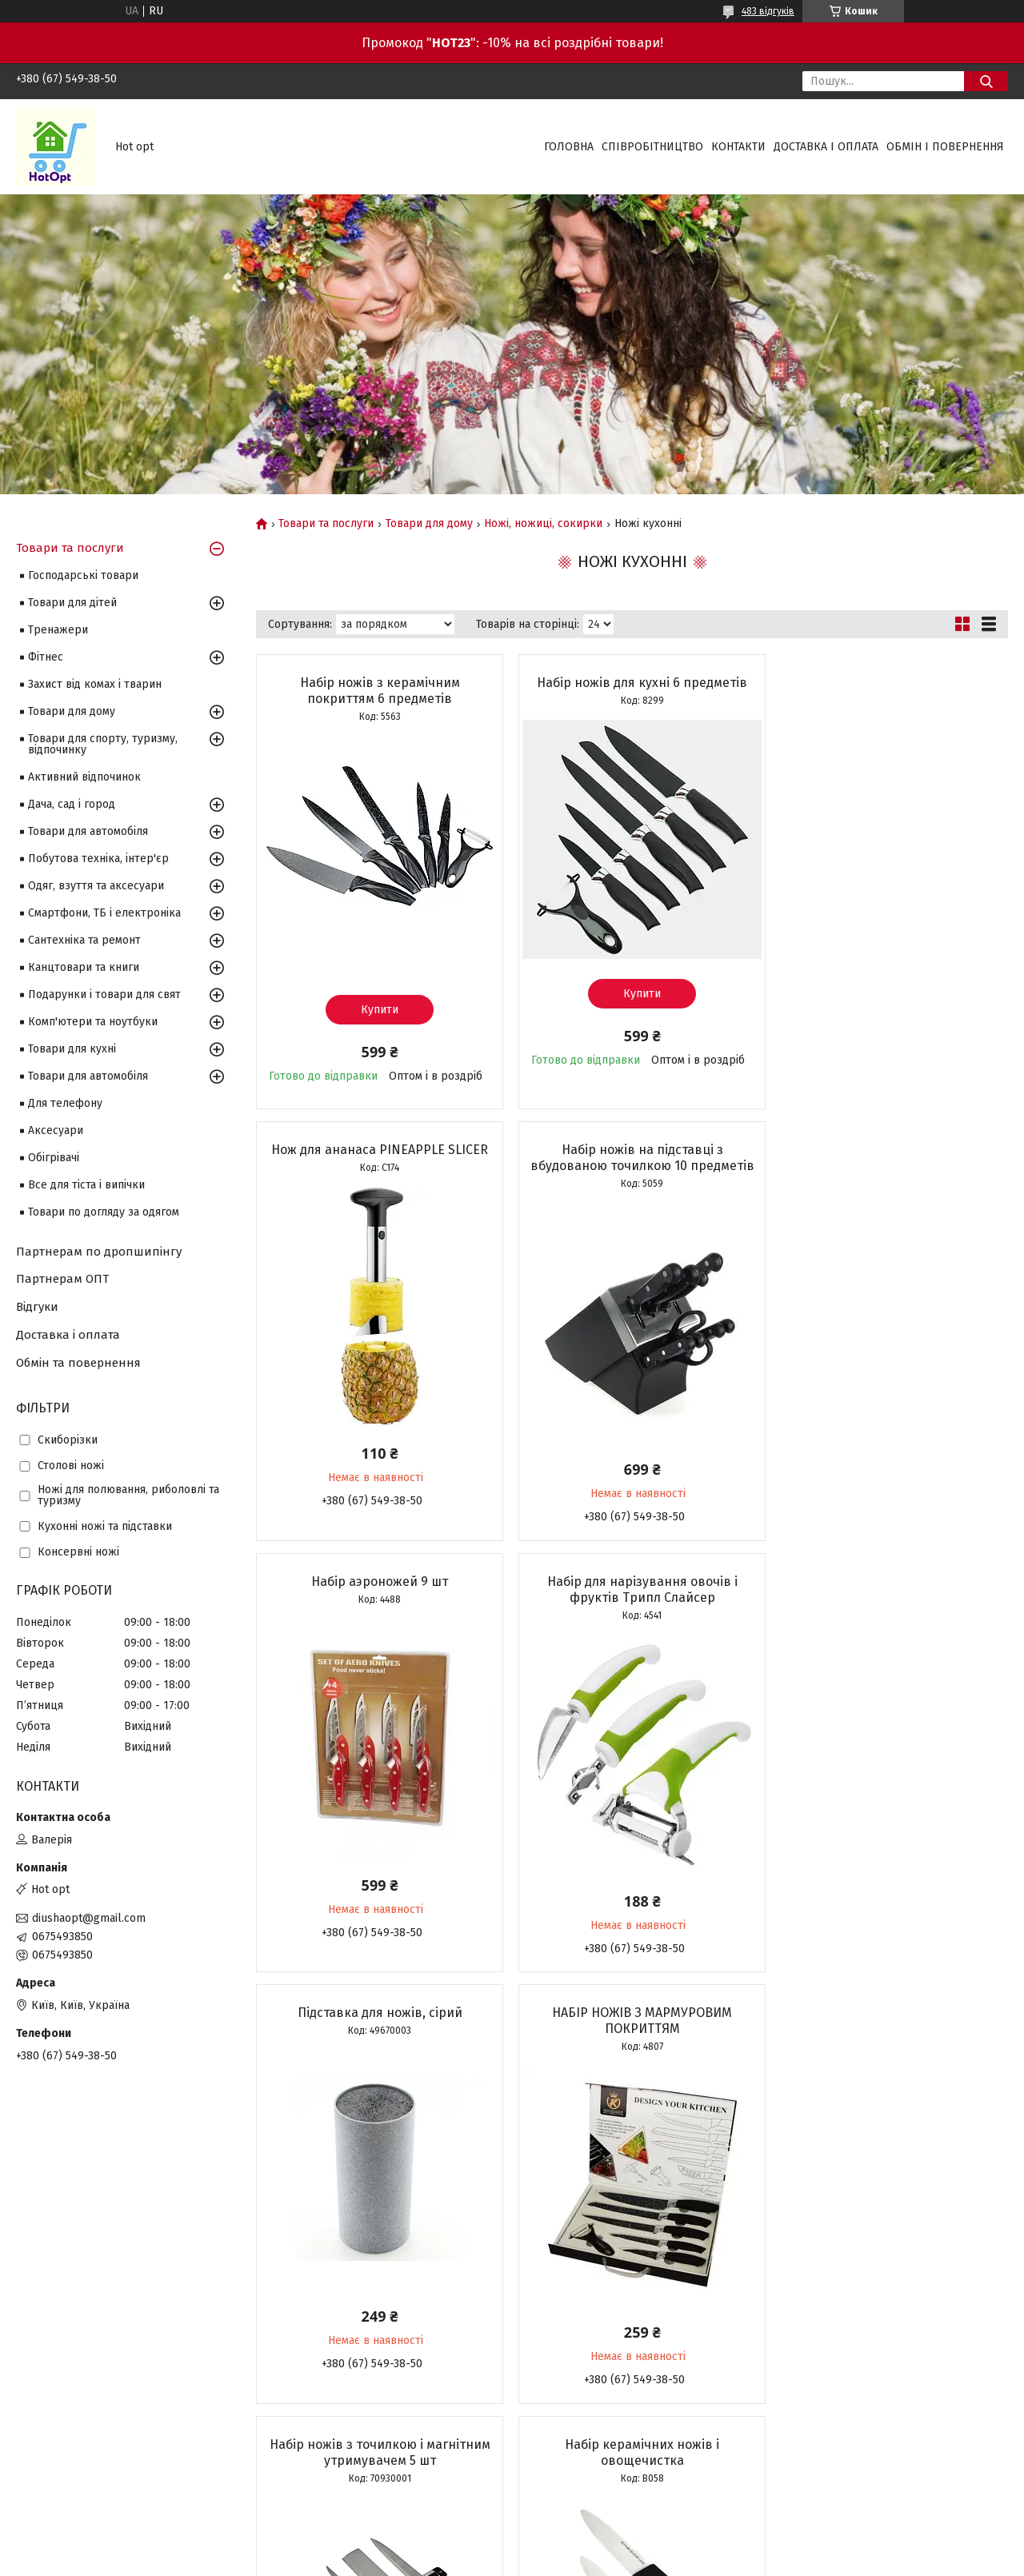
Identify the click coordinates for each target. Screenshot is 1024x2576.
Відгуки (37, 1307)
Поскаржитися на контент (467, 2560)
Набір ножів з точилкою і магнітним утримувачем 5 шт (887, 1616)
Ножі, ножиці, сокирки (543, 523)
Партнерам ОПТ (62, 1279)
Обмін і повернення (945, 147)
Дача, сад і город (71, 804)
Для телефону (65, 1103)
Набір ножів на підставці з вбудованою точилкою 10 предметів (376, 1176)
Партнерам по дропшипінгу (99, 1251)
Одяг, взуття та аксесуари (96, 886)
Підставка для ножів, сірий (376, 1608)
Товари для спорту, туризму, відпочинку (103, 744)
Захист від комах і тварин (95, 684)
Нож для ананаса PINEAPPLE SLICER (886, 682)
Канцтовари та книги (83, 967)
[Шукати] (986, 81)
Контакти (738, 147)
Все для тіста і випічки (86, 1185)
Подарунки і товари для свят (104, 994)
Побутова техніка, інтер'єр (98, 858)
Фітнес (45, 657)
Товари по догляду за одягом (103, 1212)
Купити (376, 1009)
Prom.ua (588, 2546)
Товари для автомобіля (88, 831)
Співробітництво (652, 147)
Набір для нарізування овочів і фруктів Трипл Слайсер (887, 1168)
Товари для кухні (72, 1049)
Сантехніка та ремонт (84, 940)
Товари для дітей (72, 602)
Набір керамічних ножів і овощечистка (376, 2047)
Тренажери (58, 630)
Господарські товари (83, 575)
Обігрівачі (53, 1157)
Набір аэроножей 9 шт (631, 1160)
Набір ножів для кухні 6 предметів (631, 682)
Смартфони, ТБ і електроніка (104, 913)
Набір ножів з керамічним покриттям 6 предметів (376, 690)
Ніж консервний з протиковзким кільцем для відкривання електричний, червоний (887, 2055)
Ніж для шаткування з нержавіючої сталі (631, 2047)
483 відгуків (768, 11)
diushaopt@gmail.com (89, 1918)
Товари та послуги (326, 523)
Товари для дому (429, 523)
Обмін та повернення (78, 1363)
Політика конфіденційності (595, 2560)
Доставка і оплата (826, 147)
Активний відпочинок (84, 777)
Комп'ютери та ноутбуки (93, 1021)
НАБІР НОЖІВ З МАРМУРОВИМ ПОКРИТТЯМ (632, 1616)
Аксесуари (55, 1130)
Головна (569, 147)
